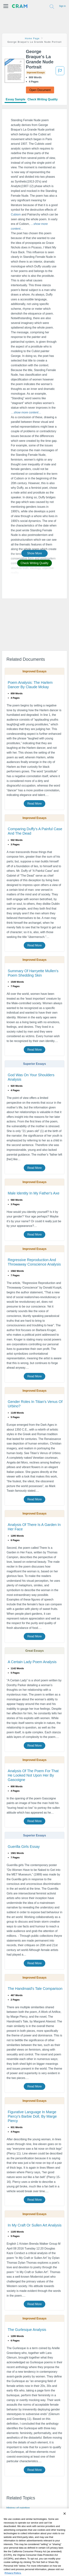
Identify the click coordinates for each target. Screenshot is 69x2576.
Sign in (62, 6)
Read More (34, 803)
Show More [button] (34, 553)
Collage (11, 2539)
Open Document (40, 90)
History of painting (18, 2508)
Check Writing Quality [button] (34, 563)
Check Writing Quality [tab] (42, 99)
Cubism (16, 214)
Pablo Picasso (15, 2520)
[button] (5, 6)
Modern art (13, 2526)
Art (8, 2533)
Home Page (32, 38)
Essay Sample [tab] (15, 99)
